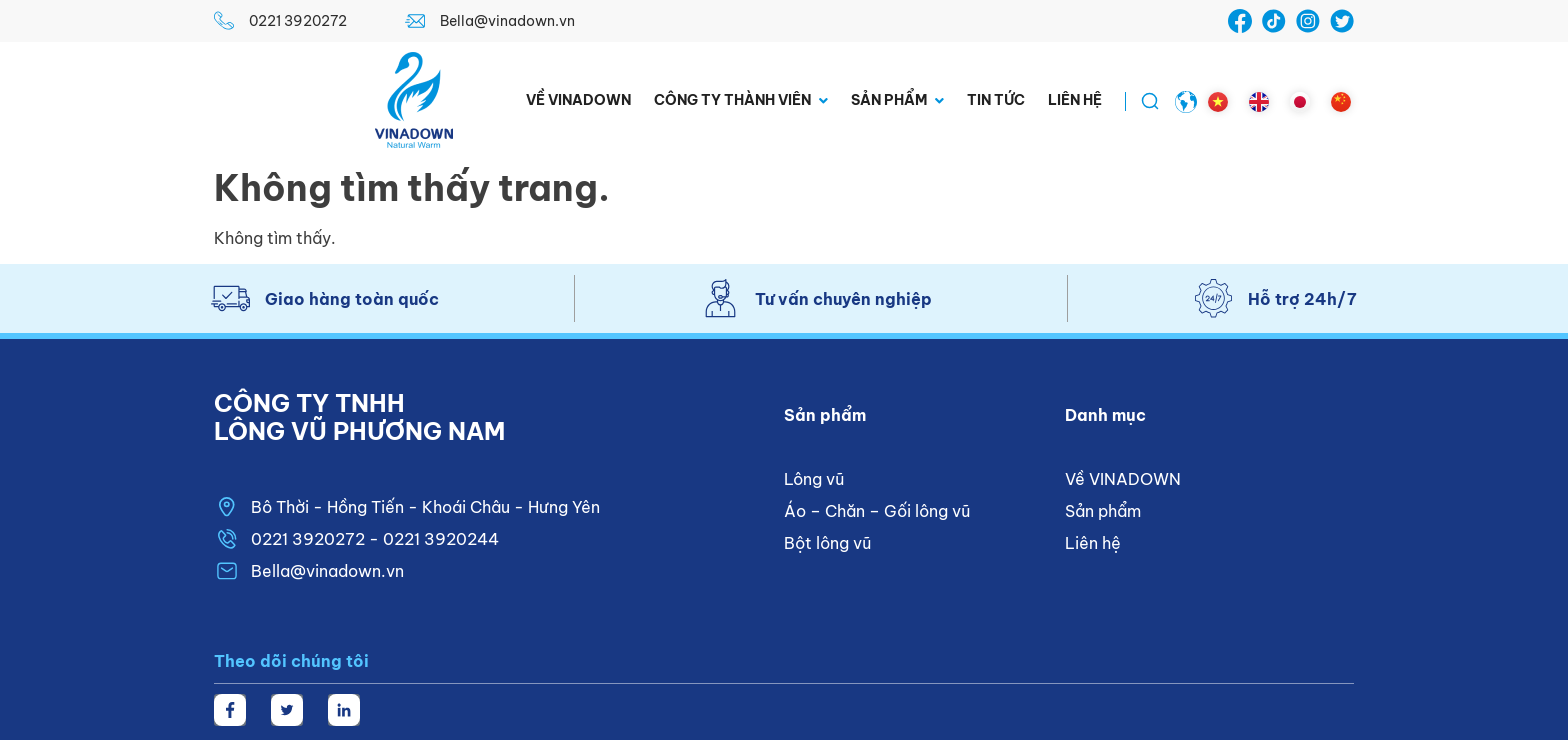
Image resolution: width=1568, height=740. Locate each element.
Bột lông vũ (827, 543)
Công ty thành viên (741, 100)
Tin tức (996, 100)
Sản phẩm (897, 100)
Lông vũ (814, 479)
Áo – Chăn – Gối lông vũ (877, 511)
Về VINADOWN (578, 100)
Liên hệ (1075, 100)
